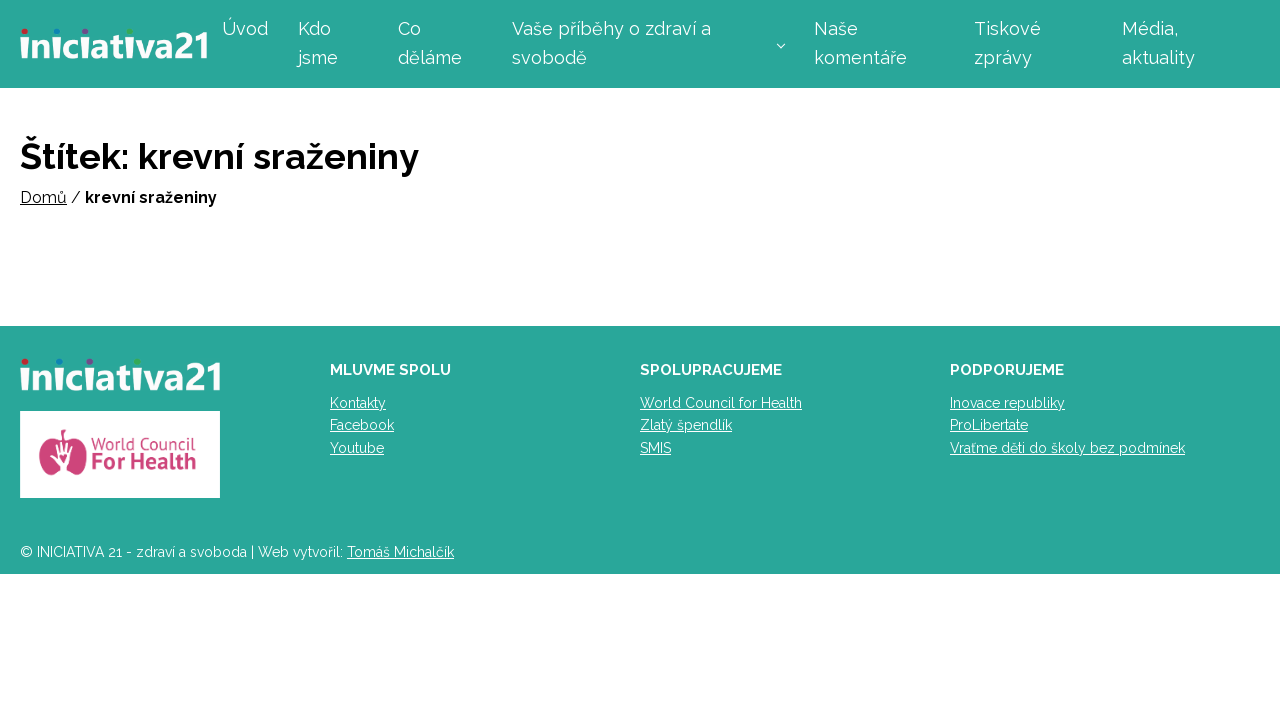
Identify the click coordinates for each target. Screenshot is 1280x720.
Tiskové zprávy (1007, 43)
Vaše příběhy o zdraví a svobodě (611, 43)
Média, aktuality (1158, 43)
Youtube (357, 448)
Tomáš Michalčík (400, 552)
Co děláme (430, 43)
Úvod (245, 28)
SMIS (655, 448)
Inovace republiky (1007, 403)
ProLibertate (989, 425)
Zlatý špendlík (686, 425)
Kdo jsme (318, 43)
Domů (43, 197)
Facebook (362, 425)
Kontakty (358, 403)
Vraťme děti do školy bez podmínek (1067, 448)
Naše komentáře (860, 43)
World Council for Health (721, 403)
